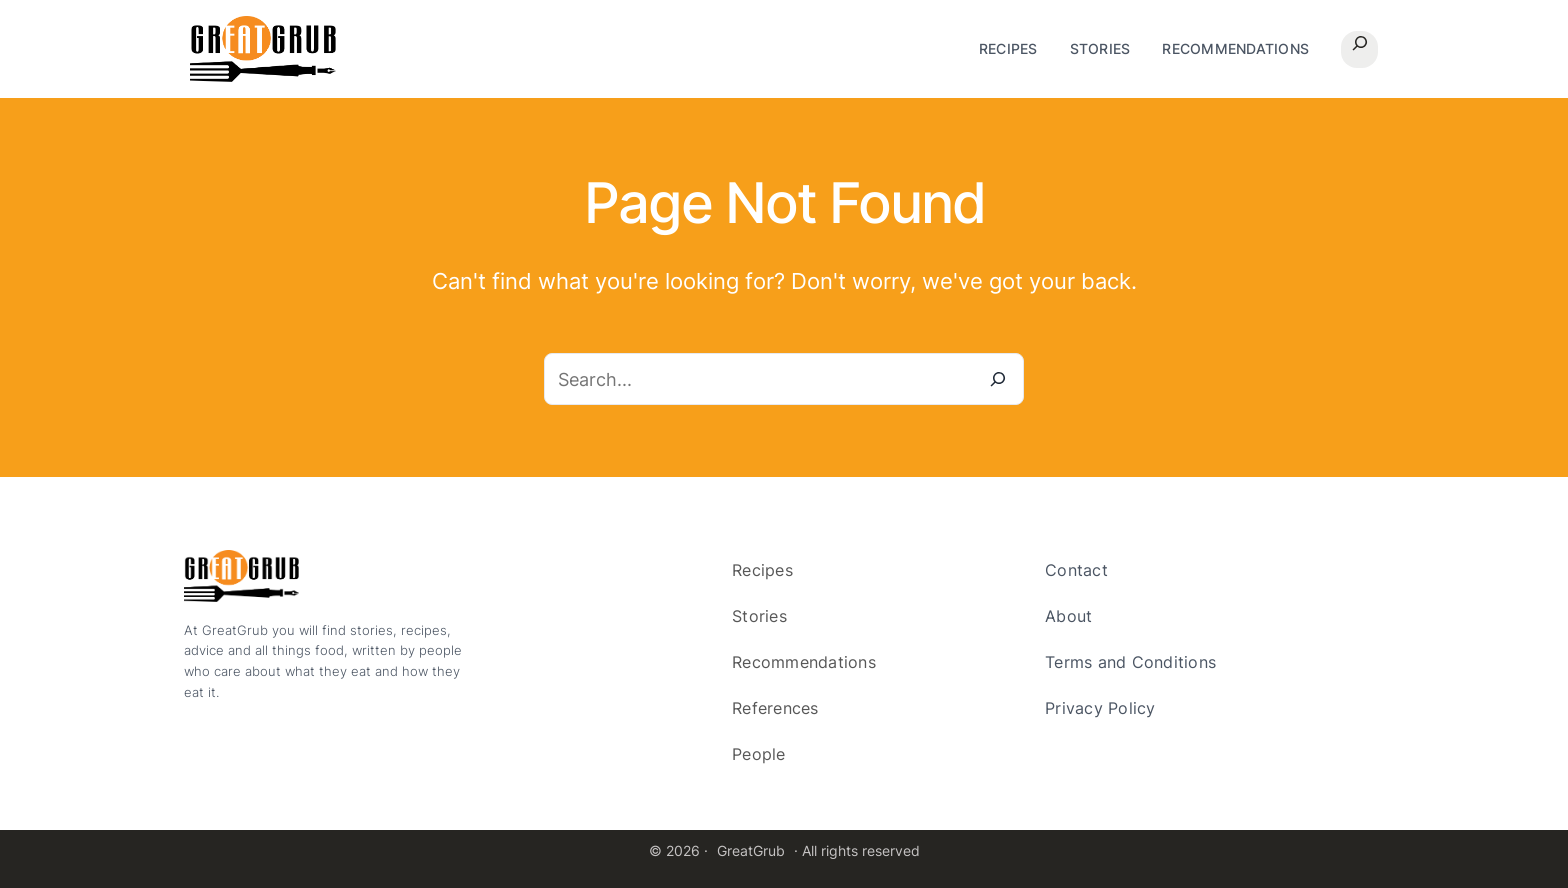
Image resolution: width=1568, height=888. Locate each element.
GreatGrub (751, 850)
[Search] (998, 379)
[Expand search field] (1359, 49)
